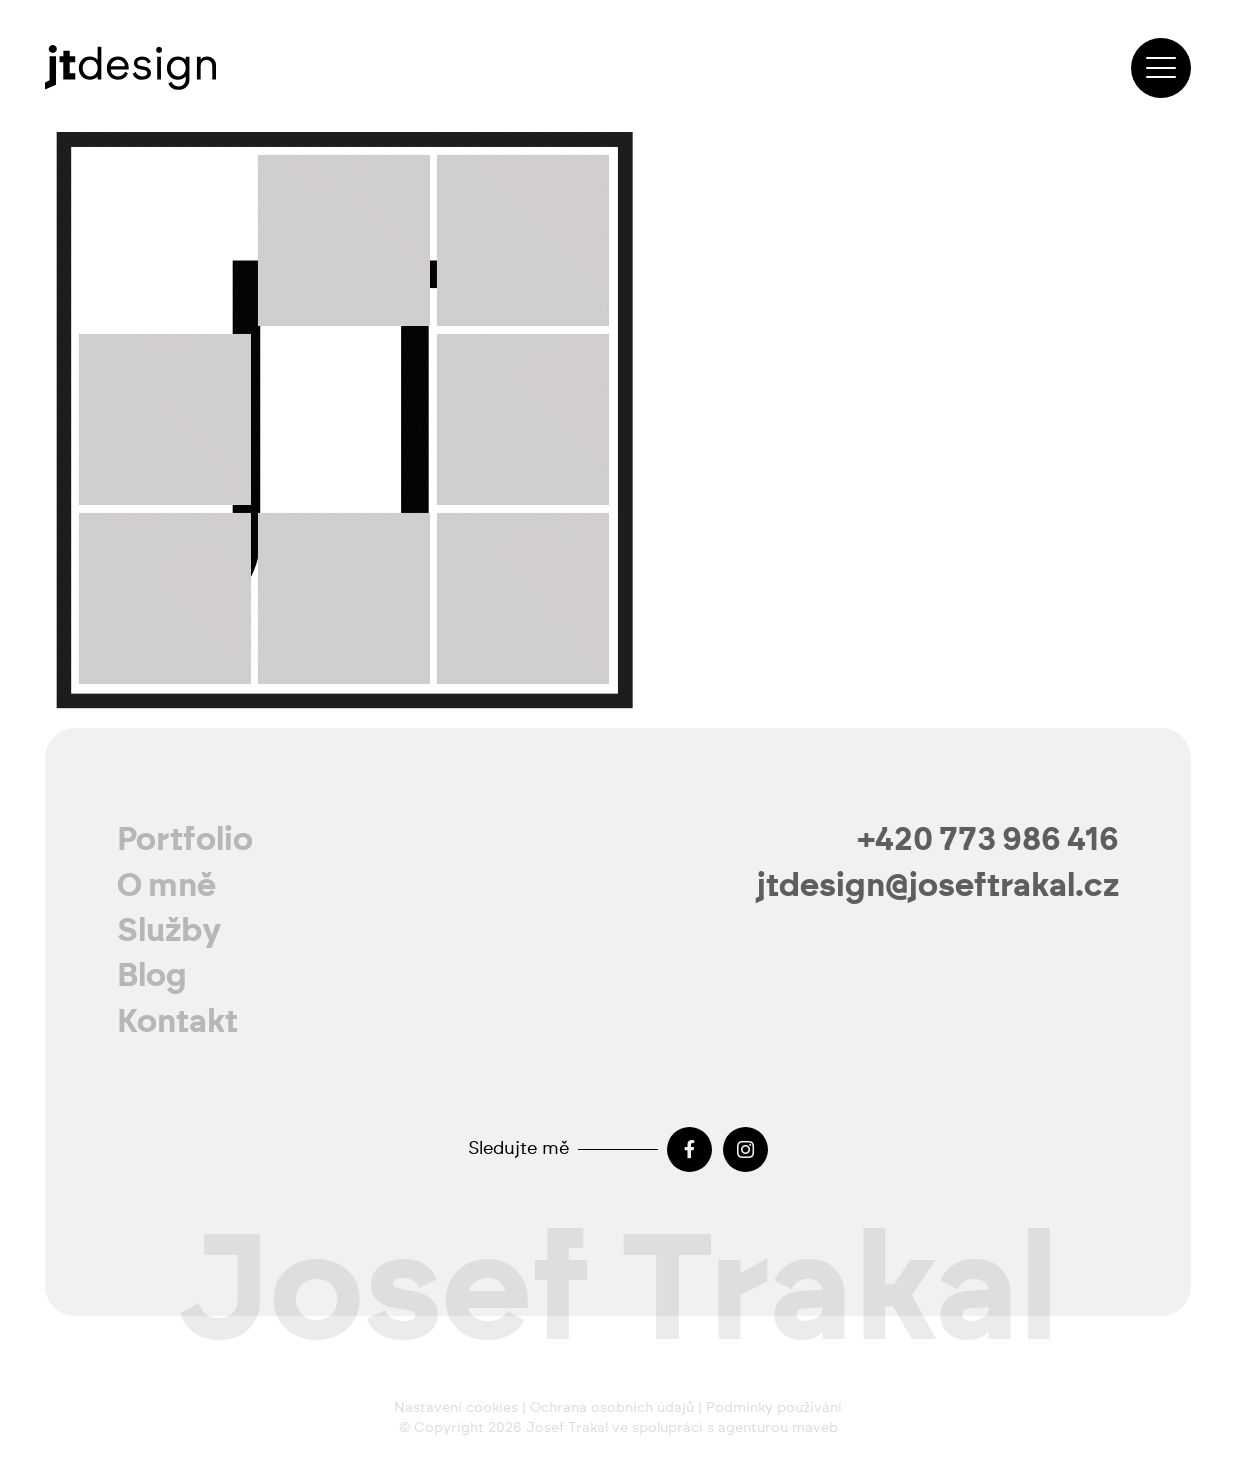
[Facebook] (689, 1149)
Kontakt (177, 1022)
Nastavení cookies (456, 1408)
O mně (166, 886)
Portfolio (185, 840)
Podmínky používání (774, 1408)
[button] (1161, 68)
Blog (152, 976)
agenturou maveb (778, 1428)
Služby (169, 931)
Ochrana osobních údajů (612, 1408)
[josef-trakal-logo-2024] (130, 67)
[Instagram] (745, 1149)
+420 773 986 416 (988, 840)
